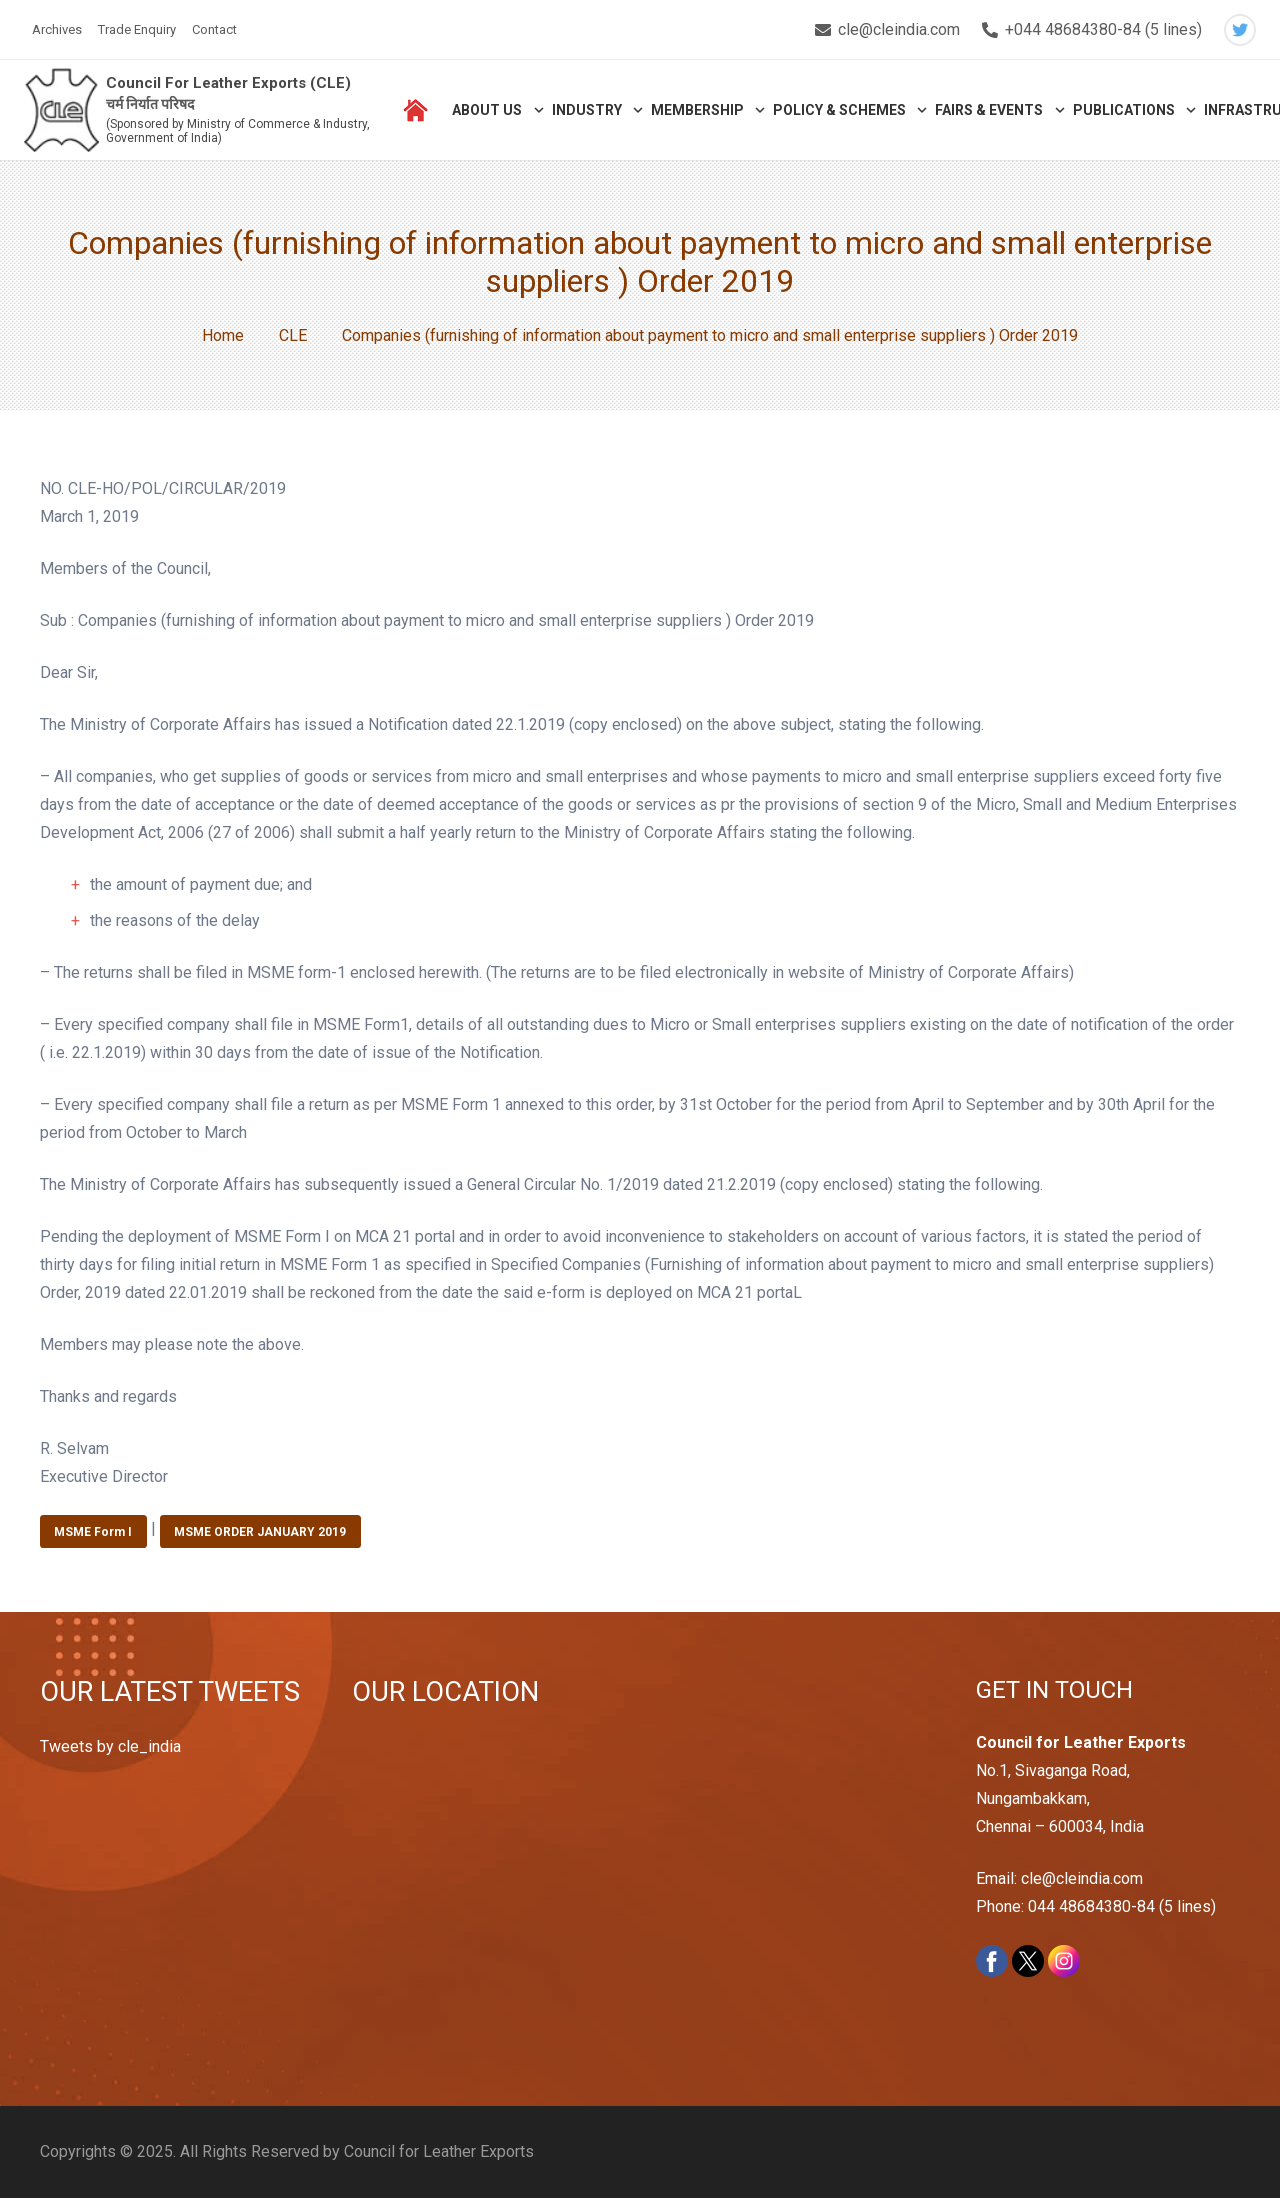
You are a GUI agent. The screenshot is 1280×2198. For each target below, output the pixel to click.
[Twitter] (1240, 30)
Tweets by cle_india (110, 1746)
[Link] (61, 110)
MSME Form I (93, 1532)
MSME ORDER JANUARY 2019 (260, 1532)
